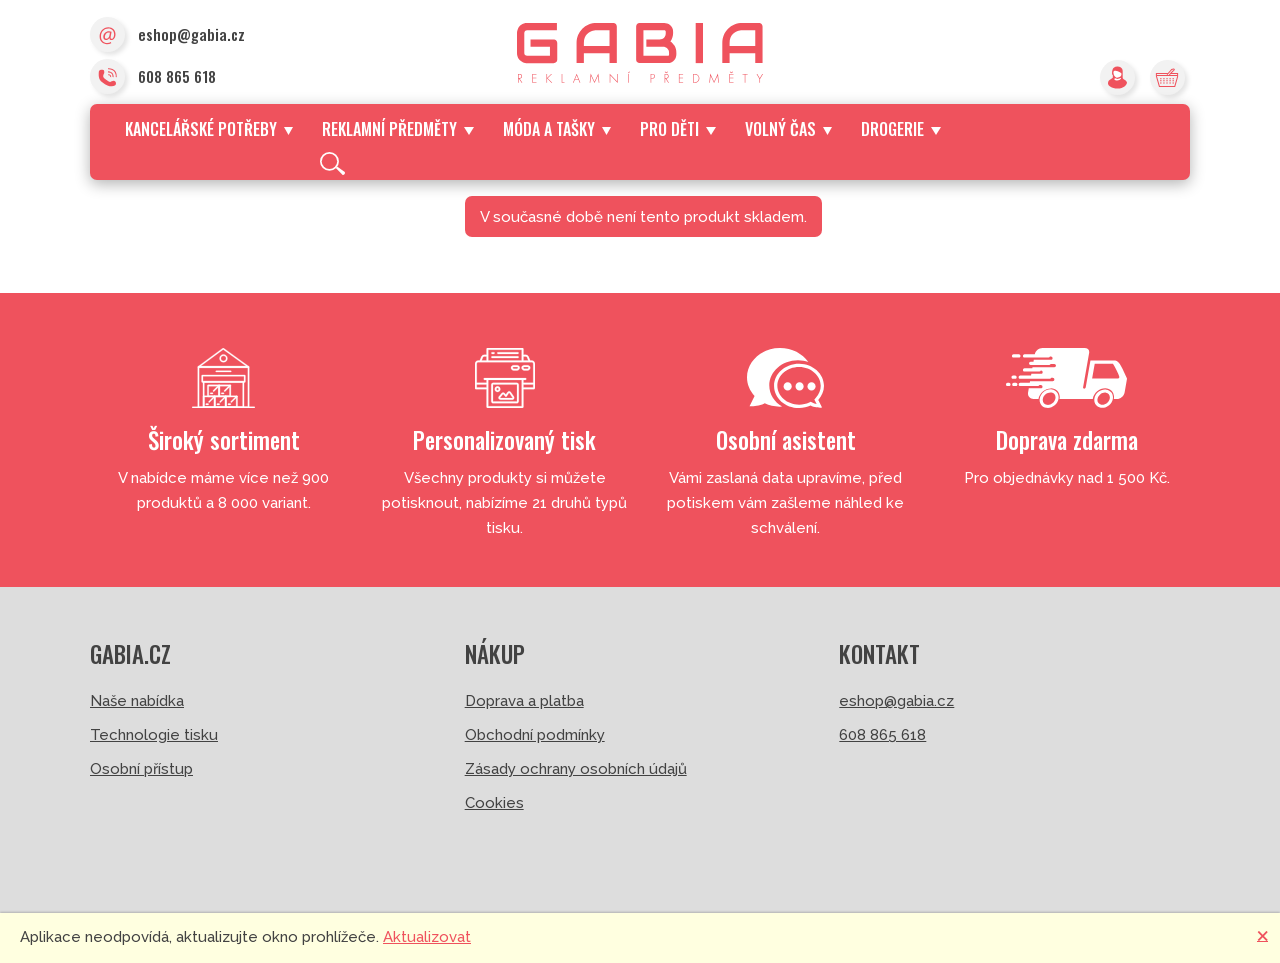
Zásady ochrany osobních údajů (576, 769)
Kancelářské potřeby (209, 129)
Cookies (494, 803)
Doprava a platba (524, 701)
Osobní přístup (141, 769)
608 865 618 (153, 78)
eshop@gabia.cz (167, 36)
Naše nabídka (137, 701)
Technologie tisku (154, 735)
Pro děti (677, 129)
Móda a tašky (557, 129)
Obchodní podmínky (535, 735)
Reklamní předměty (397, 129)
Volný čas (788, 129)
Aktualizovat (427, 937)
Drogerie (900, 129)
